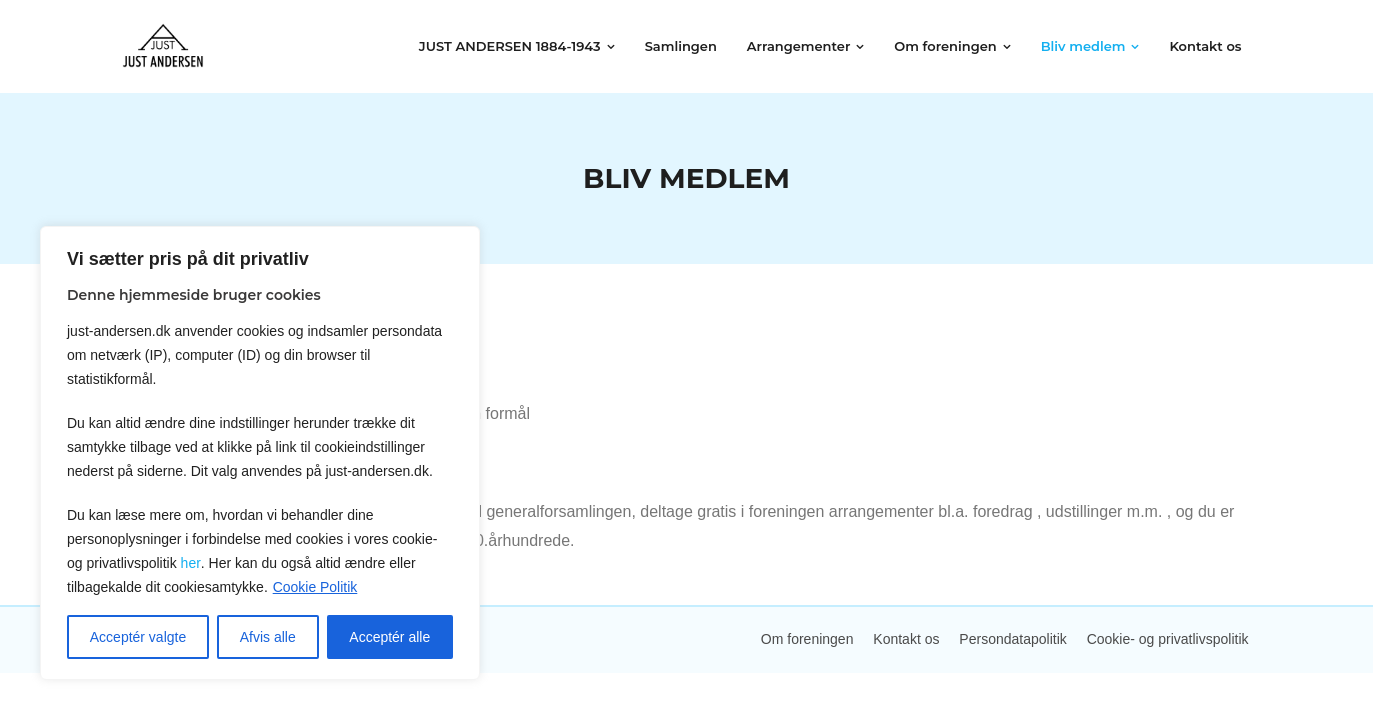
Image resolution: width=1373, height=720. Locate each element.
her (190, 563)
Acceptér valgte (138, 637)
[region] (260, 453)
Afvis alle (268, 637)
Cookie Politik (315, 587)
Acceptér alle (389, 637)
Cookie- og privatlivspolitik (1168, 639)
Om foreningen (807, 639)
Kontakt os (906, 639)
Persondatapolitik (1012, 639)
